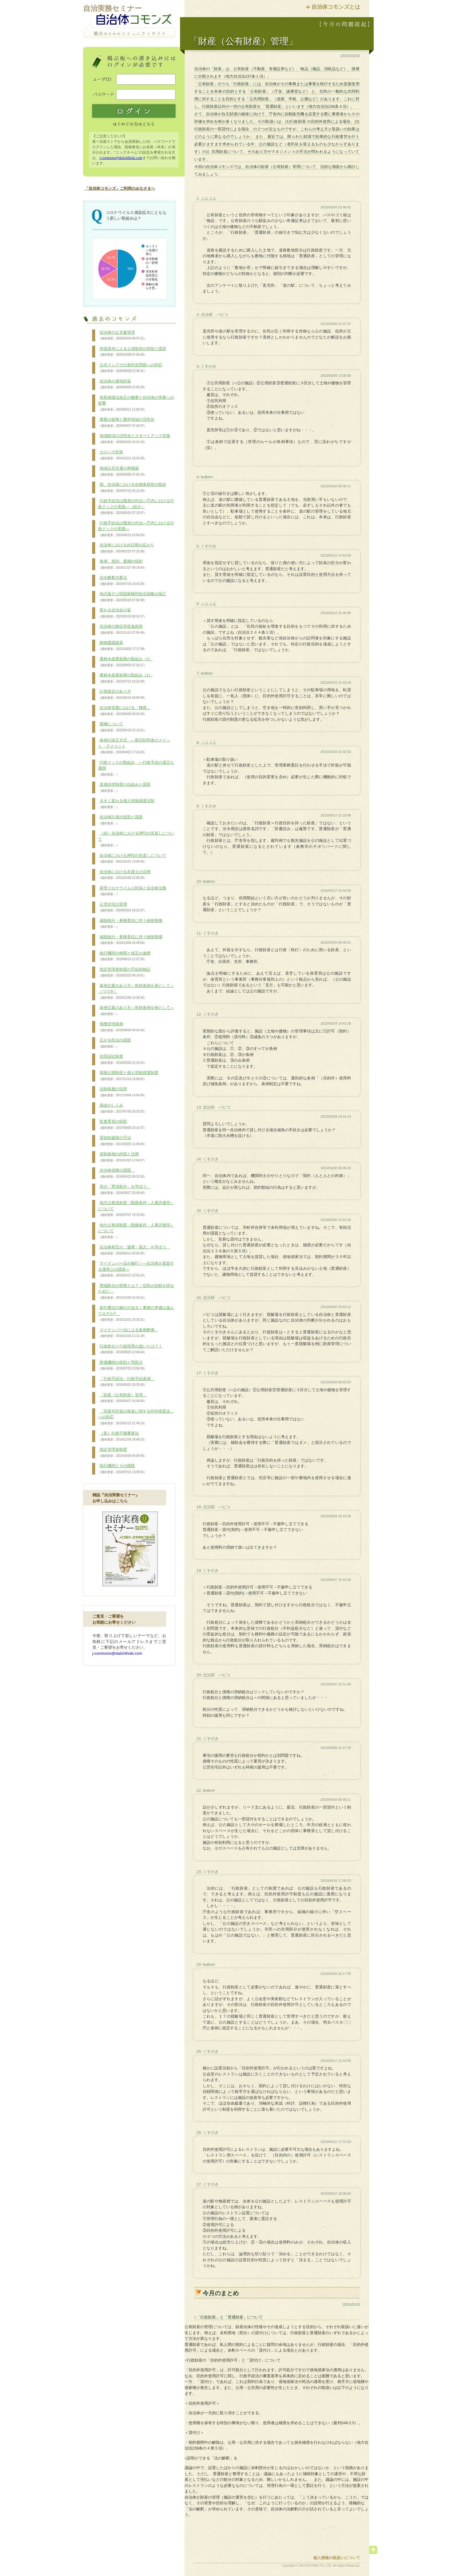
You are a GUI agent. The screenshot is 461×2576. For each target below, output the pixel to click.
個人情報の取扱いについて (336, 2558)
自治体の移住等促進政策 (122, 629)
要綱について (122, 727)
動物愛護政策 (122, 645)
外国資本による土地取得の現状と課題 (132, 351)
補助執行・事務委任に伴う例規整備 (130, 923)
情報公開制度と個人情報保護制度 (128, 1075)
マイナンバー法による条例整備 (128, 1333)
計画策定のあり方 (122, 694)
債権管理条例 (122, 1027)
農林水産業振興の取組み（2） (125, 662)
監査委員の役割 (122, 1124)
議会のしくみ (122, 1108)
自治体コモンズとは (335, 7)
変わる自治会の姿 (122, 613)
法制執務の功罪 (122, 1092)
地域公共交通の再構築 (122, 471)
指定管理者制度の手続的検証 (124, 972)
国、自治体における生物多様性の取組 (132, 487)
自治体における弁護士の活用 (124, 875)
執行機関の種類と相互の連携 (124, 956)
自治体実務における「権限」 (124, 710)
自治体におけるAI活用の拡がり (126, 548)
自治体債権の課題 (122, 1173)
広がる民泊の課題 (114, 1043)
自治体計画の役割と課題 (120, 820)
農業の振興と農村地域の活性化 (126, 422)
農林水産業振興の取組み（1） (125, 678)
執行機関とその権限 (122, 1468)
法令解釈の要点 (122, 580)
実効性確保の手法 (122, 1140)
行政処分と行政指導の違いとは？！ (130, 1349)
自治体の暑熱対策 (122, 384)
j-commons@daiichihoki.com (120, 158)
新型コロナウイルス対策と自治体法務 (132, 891)
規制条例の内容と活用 (122, 1157)
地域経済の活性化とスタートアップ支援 (134, 438)
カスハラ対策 (122, 455)
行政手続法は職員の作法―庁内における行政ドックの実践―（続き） (136, 506)
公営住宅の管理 (122, 907)
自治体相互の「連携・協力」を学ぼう (134, 1250)
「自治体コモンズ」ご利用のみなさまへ (120, 188)
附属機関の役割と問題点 (122, 1365)
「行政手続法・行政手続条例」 (126, 1381)
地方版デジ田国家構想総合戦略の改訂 (132, 597)
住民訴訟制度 (122, 1059)
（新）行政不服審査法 (122, 1436)
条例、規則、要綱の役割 (122, 564)
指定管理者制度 (122, 1452)
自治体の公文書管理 (122, 335)
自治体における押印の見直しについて (132, 858)
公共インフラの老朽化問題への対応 (130, 368)
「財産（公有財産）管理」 (122, 1398)
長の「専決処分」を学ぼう (124, 1189)
